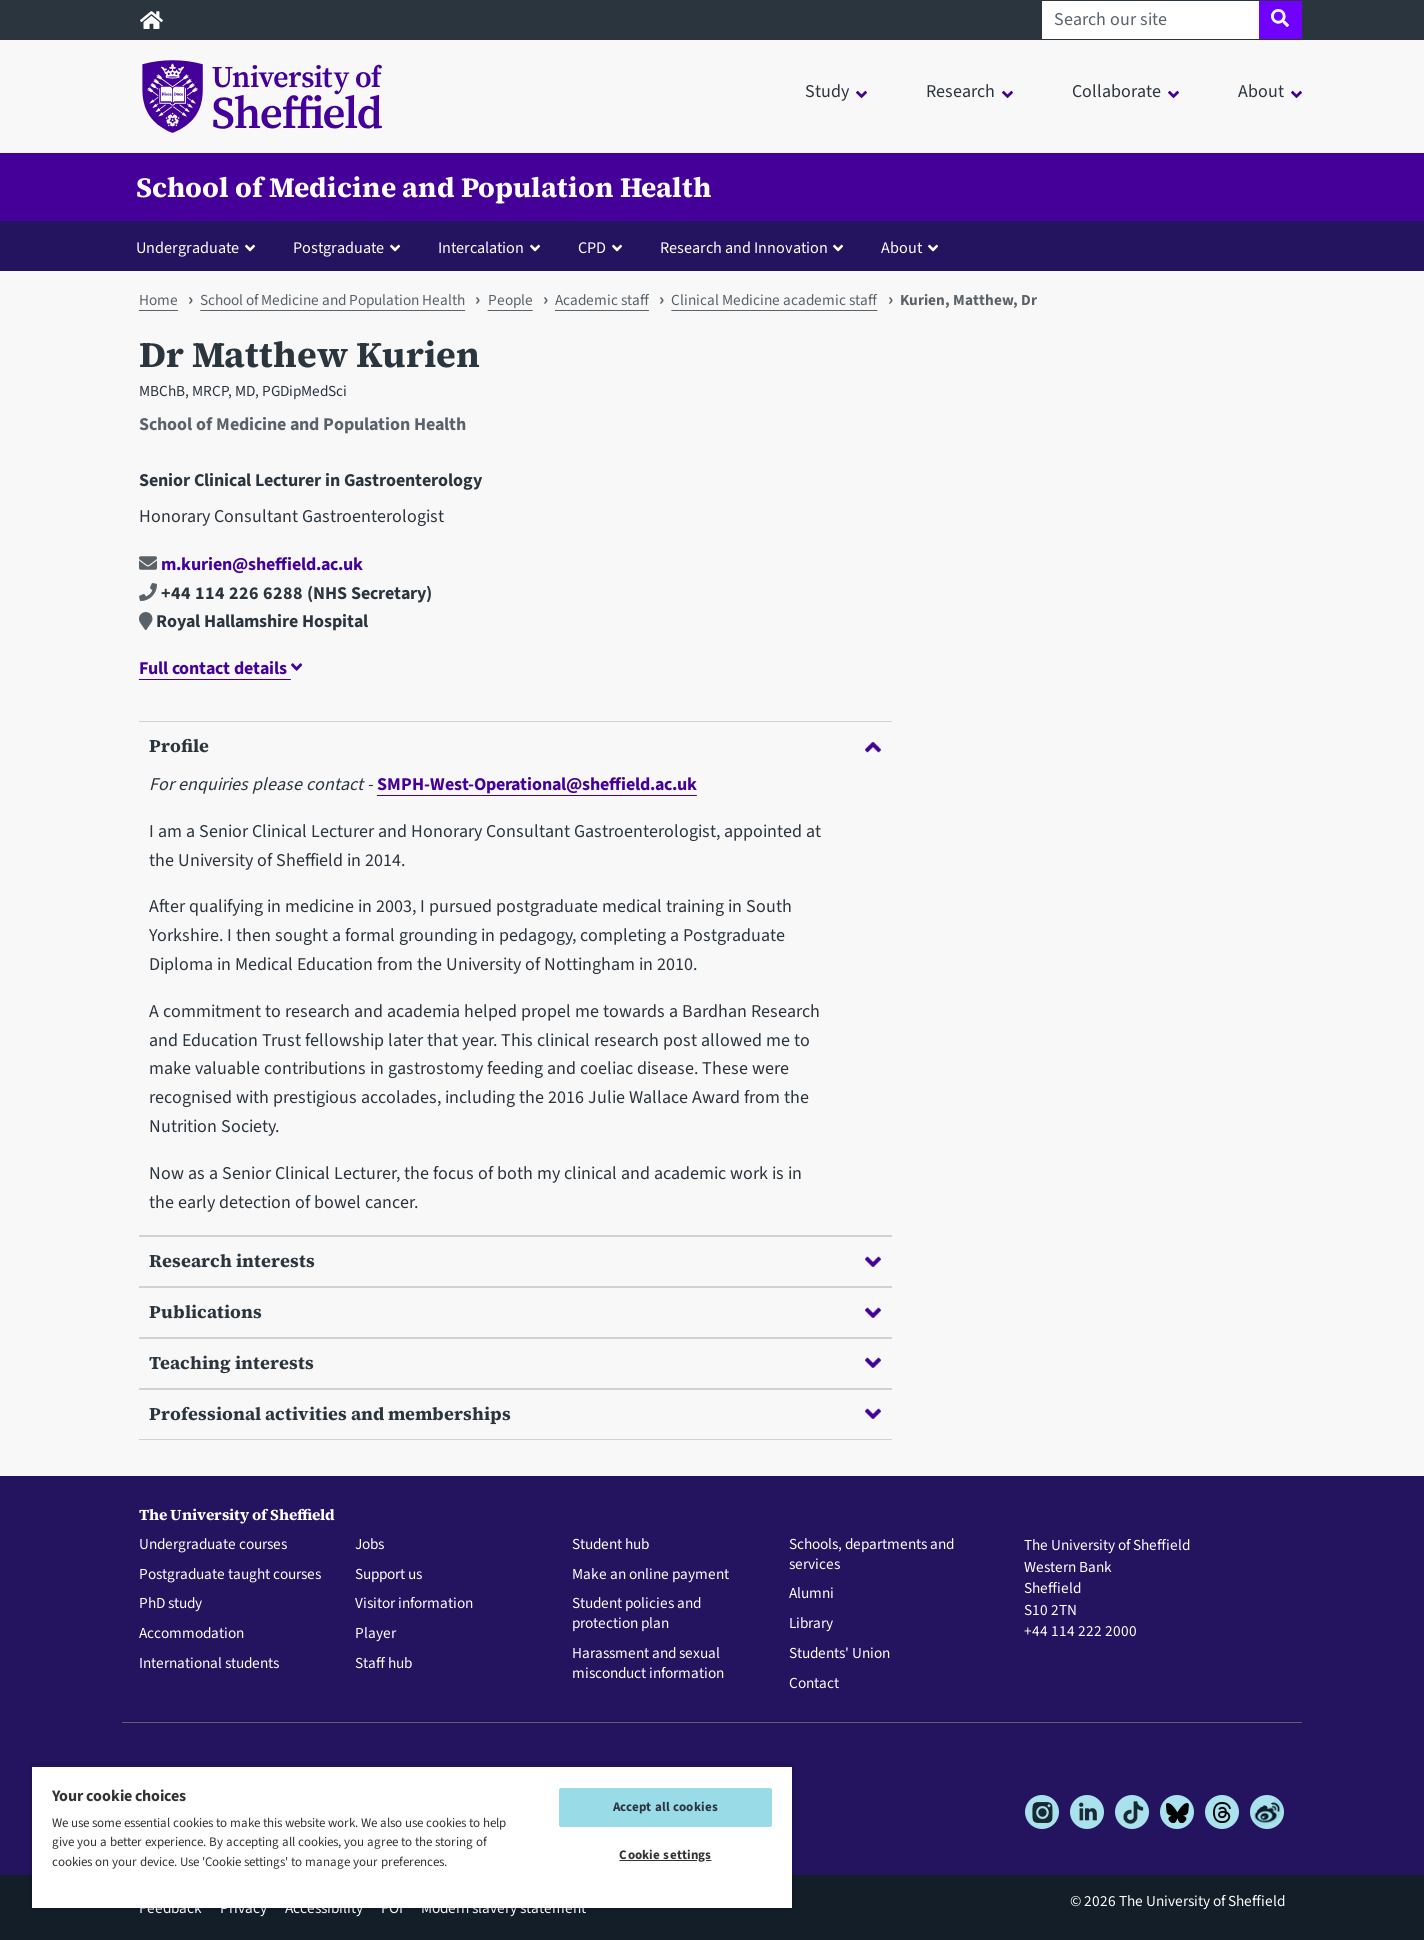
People (510, 300)
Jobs (369, 1545)
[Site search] (1280, 20)
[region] (412, 1836)
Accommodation (191, 1634)
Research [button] (960, 91)
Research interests (515, 1260)
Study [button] (827, 91)
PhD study (170, 1604)
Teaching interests (515, 1362)
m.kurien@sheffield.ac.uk (251, 564)
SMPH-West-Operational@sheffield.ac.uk (537, 784)
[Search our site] (1150, 20)
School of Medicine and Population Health (423, 187)
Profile (515, 745)
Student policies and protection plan (636, 1614)
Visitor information (414, 1604)
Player (375, 1634)
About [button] (1261, 91)
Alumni (811, 1594)
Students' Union (839, 1654)
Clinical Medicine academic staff (774, 300)
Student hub (610, 1545)
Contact (814, 1684)
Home (158, 300)
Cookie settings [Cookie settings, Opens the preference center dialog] (665, 1855)
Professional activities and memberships (515, 1413)
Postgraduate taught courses (230, 1575)
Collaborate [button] (1116, 91)
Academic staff (602, 300)
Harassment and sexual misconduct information (648, 1664)
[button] (200, 247)
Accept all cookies (665, 1807)
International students (209, 1664)
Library (811, 1624)
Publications (515, 1311)
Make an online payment (650, 1575)
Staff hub (383, 1664)
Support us (388, 1575)
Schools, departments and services (871, 1555)
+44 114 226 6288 (221, 593)
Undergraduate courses (213, 1545)
